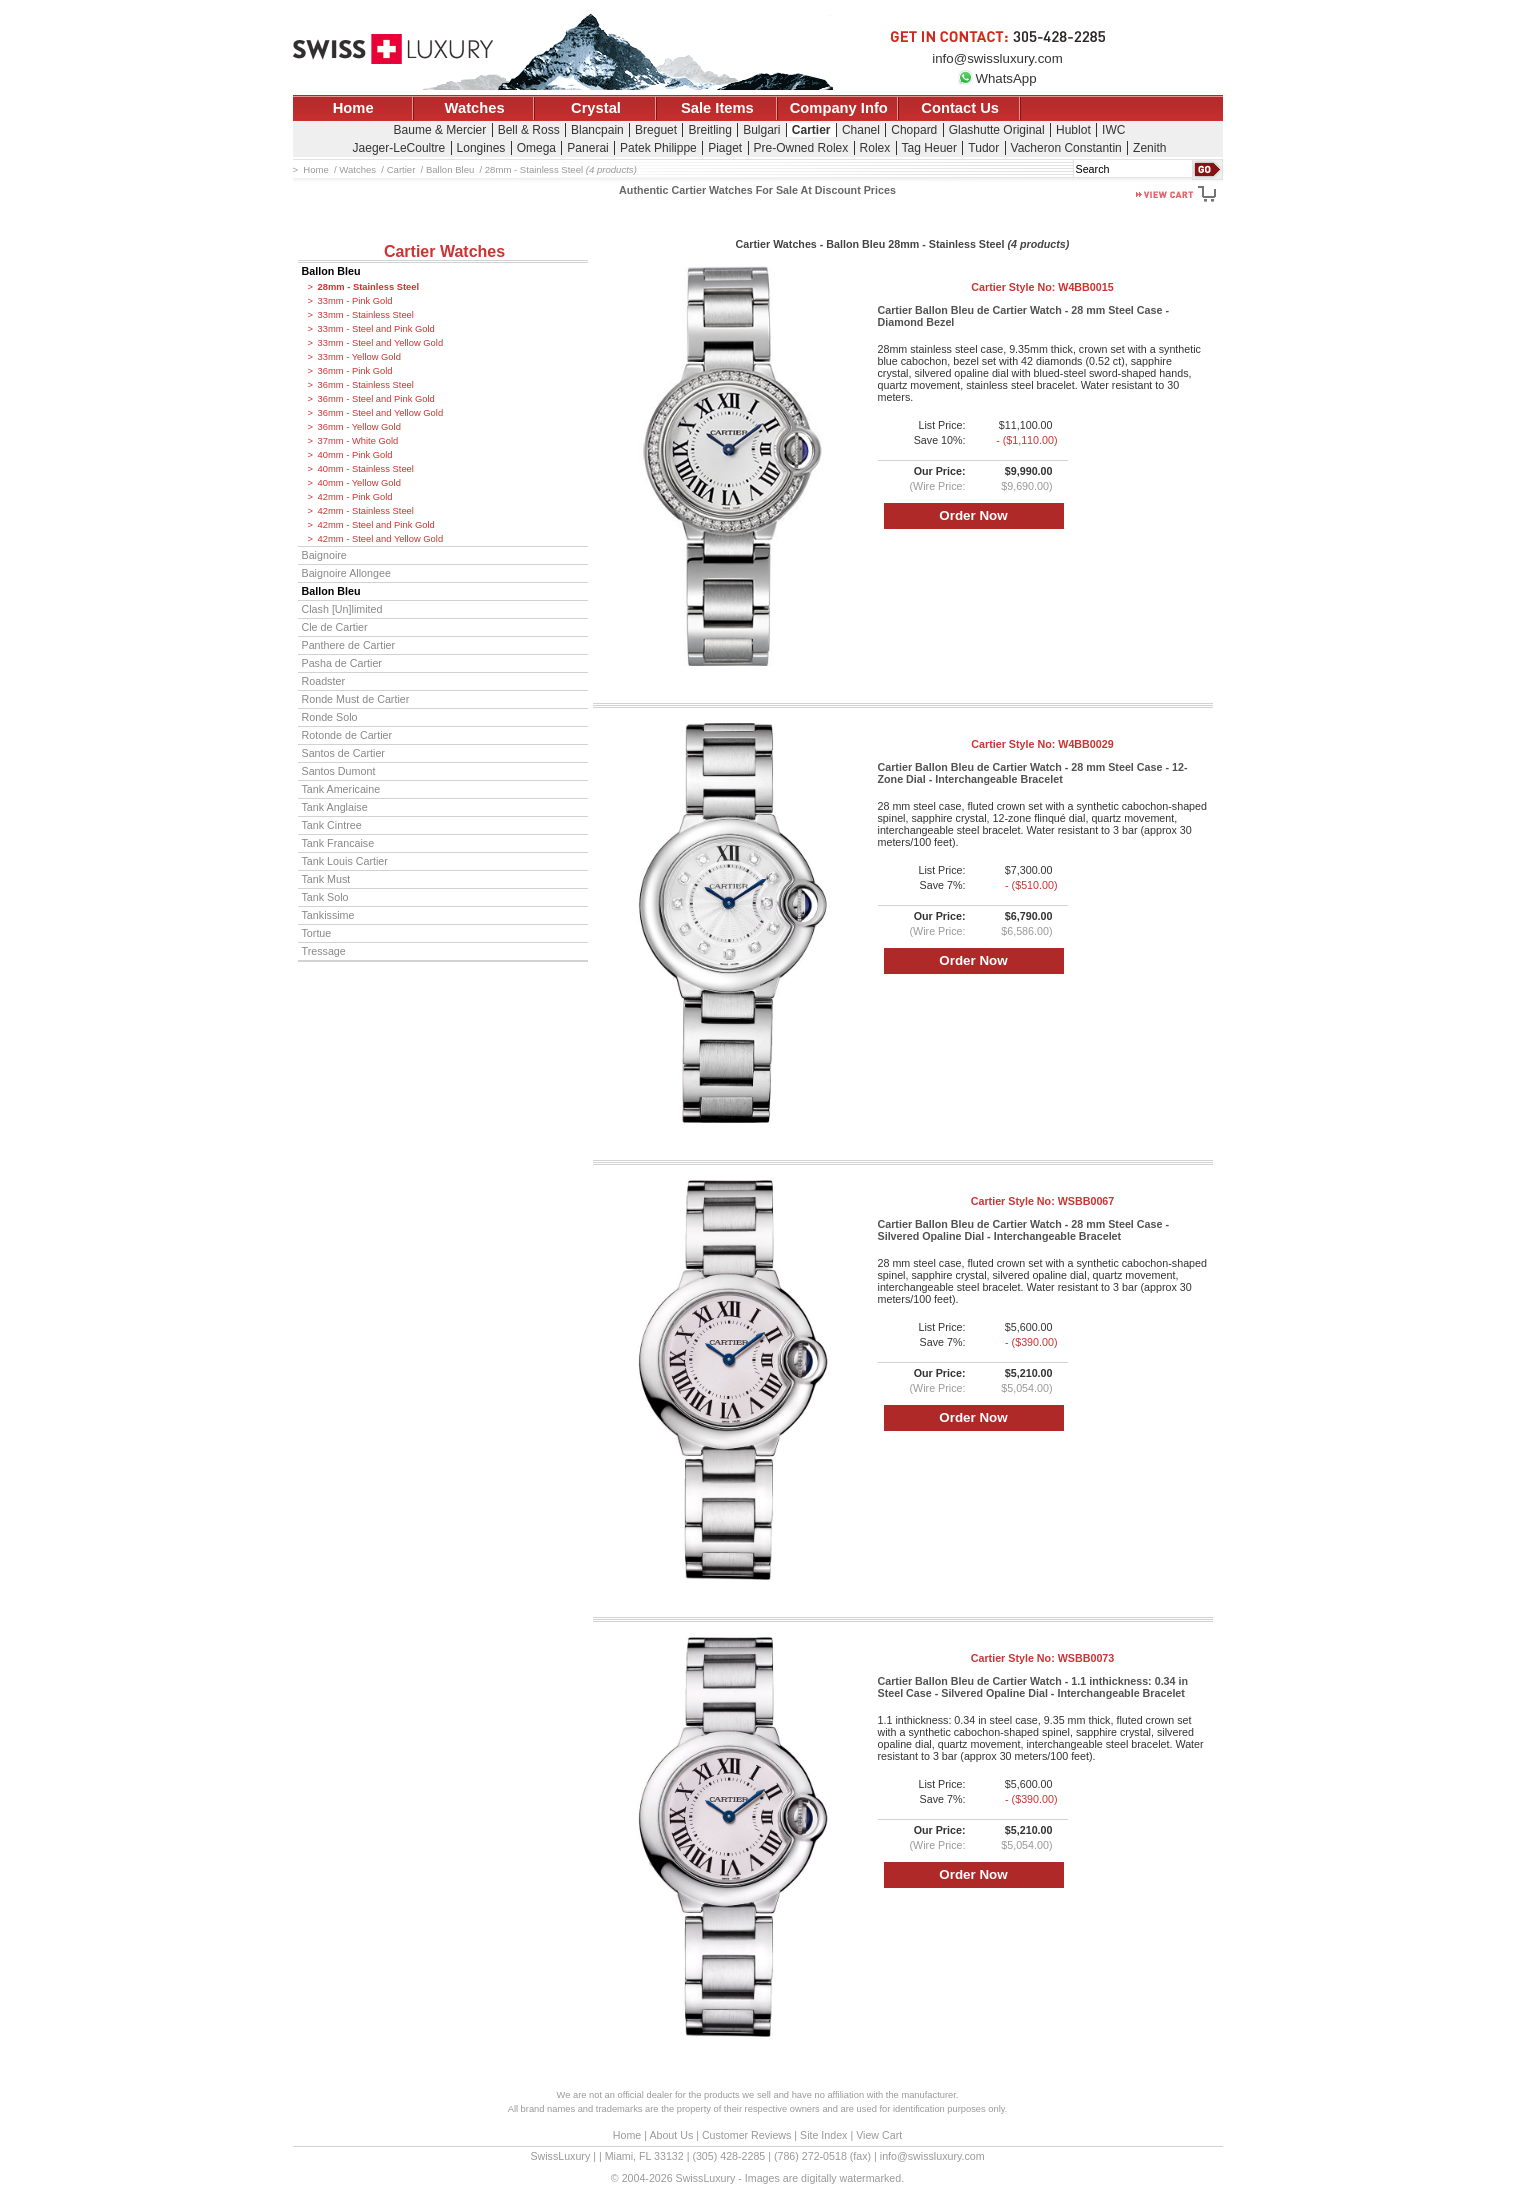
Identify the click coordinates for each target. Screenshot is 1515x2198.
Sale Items (717, 108)
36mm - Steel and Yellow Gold (381, 413)
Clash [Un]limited (342, 609)
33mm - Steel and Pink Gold (376, 329)
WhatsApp (997, 78)
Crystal (596, 108)
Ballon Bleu (331, 271)
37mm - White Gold (358, 441)
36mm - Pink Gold (355, 371)
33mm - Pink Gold (355, 301)
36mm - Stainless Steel (366, 385)
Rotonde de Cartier (347, 735)
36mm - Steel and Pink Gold (376, 399)
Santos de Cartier (343, 753)
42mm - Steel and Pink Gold (376, 525)
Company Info (839, 108)
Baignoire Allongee (346, 573)
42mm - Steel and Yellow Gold (381, 539)
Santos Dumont (339, 771)
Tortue (317, 933)
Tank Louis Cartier (345, 861)
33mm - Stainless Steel (366, 315)
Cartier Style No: (1042, 287)
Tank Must (326, 879)
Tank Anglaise (335, 807)
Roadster (324, 681)
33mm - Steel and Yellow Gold (381, 343)
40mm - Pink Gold (355, 455)
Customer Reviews (746, 2135)
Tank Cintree (332, 825)
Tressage (324, 951)
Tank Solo (325, 897)
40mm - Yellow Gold (359, 483)
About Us (671, 2135)
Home (353, 108)
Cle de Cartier (335, 627)
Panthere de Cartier (349, 645)
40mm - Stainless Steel (366, 469)
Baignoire (324, 555)
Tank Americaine (341, 789)
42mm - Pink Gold (355, 497)
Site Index (823, 2135)
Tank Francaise (338, 843)
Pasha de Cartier (342, 663)
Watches (475, 108)
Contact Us (960, 108)
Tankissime (328, 915)
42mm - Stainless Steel (366, 511)
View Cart (879, 2135)
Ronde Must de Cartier (356, 699)
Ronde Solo (330, 717)
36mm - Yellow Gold (359, 427)
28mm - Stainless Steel (369, 287)
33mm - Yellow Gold (359, 357)
